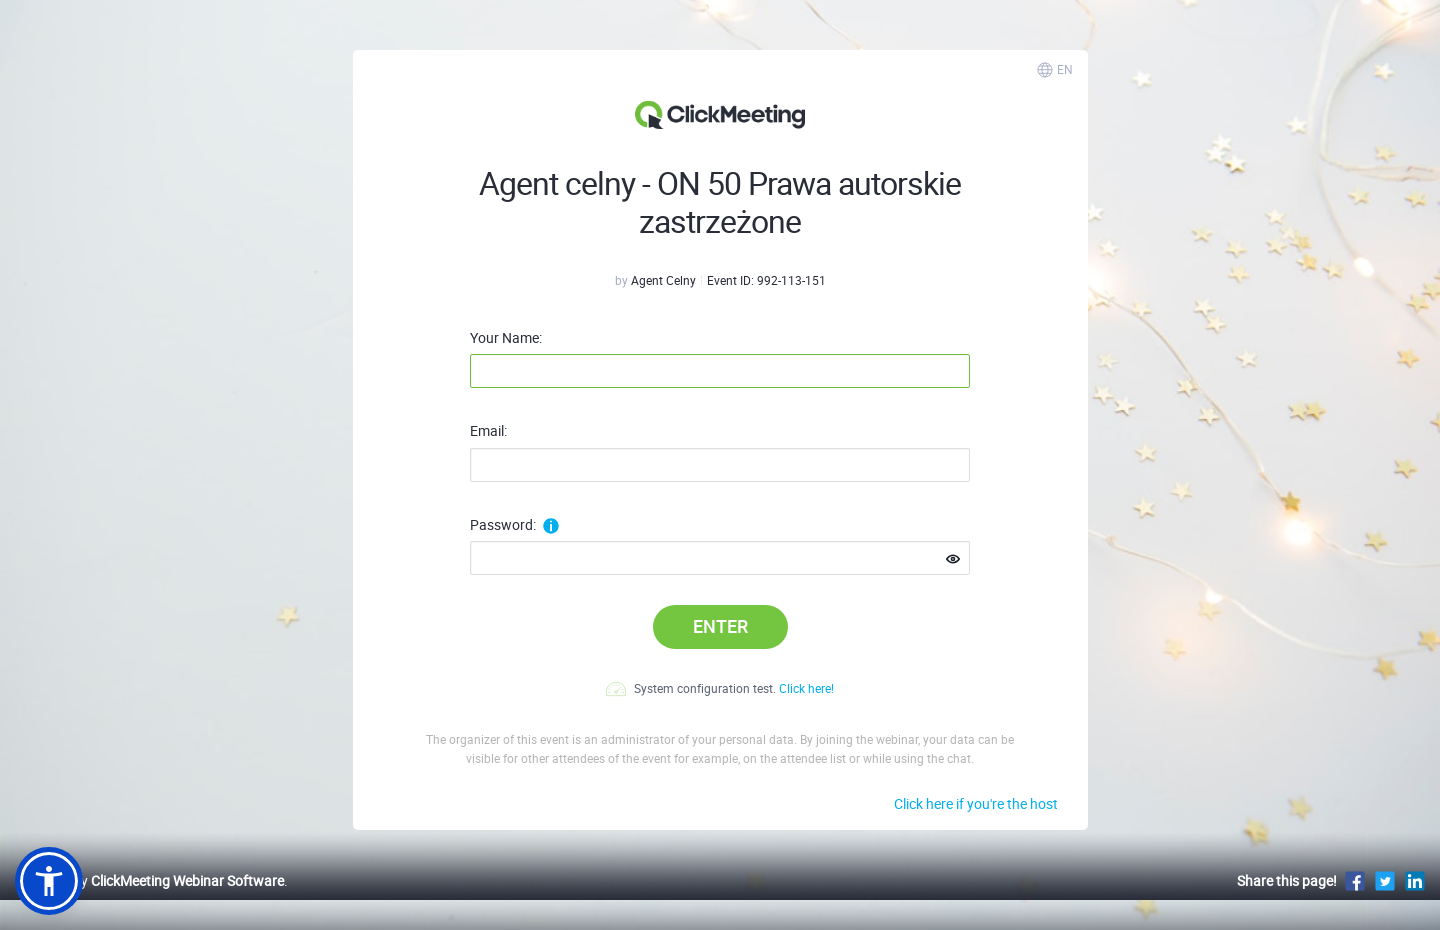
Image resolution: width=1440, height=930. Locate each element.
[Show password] (953, 559)
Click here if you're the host (976, 803)
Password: (514, 525)
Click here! (806, 688)
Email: (488, 431)
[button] (49, 881)
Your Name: (506, 338)
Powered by (149, 880)
